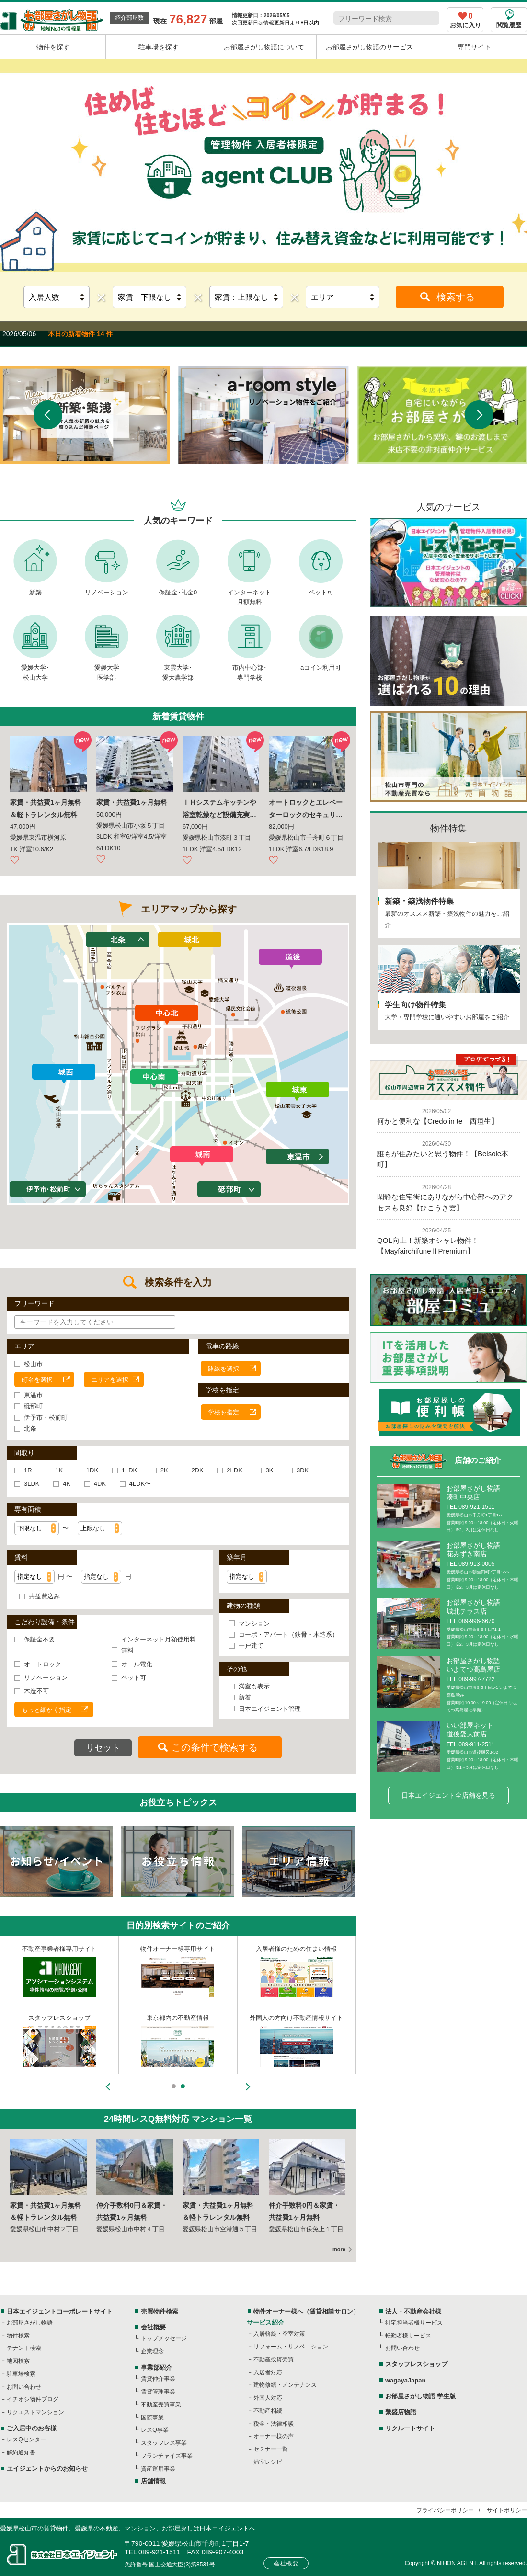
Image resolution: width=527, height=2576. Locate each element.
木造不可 (36, 1691)
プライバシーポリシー (445, 2510)
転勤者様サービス (408, 2335)
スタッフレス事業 (164, 2442)
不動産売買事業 (161, 2404)
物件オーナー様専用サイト (177, 1948)
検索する (455, 297)
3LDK (32, 1483)
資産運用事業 (158, 2468)
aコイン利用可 (320, 667)
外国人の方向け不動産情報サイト (296, 2017)
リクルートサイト (410, 2428)
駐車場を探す (158, 47)
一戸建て (251, 1645)
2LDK (234, 1470)
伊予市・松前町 (46, 1417)
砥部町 (33, 1406)
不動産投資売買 (273, 2359)
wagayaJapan (405, 2380)
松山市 (33, 1364)
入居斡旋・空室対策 (279, 2333)
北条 (30, 1428)
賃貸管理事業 (158, 2391)
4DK (100, 1483)
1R (28, 1470)
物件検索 (18, 2335)
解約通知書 (21, 2452)
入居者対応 (267, 2372)
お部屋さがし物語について (264, 47)
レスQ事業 (154, 2430)
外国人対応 (267, 2397)
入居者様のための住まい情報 (296, 1948)
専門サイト (474, 47)
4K (66, 1483)
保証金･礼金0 (178, 592)
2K (164, 1470)
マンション (254, 1623)
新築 (35, 592)
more (338, 2249)
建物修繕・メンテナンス (285, 2385)
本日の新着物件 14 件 (80, 334)
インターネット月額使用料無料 (158, 1645)
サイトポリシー (507, 2510)
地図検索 (18, 2361)
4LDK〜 (140, 1483)
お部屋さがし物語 (30, 2322)
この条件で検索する (215, 1747)
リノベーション (106, 592)
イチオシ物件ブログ (32, 2399)
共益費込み (44, 1596)
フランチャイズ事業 (167, 2455)
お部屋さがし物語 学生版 (420, 2396)
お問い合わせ (24, 2386)
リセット (103, 1748)
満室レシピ (267, 2462)
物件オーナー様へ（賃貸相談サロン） (306, 2311)
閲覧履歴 (508, 25)
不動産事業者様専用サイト (59, 1948)
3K (269, 1470)
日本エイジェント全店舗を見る (448, 1795)
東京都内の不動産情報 (178, 2017)
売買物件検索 (159, 2311)
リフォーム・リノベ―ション (290, 2346)
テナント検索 (24, 2348)
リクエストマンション (35, 2412)
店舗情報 (153, 2481)
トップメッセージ (164, 2338)
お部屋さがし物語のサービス (369, 47)
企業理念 (152, 2351)
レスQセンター (26, 2439)
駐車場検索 (21, 2374)
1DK (92, 1470)
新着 (245, 1697)
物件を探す (53, 47)
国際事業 (152, 2417)
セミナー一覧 (270, 2449)
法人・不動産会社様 (413, 2311)
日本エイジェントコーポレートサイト (60, 2311)
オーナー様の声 (273, 2436)
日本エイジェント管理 (270, 1708)
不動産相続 (267, 2410)
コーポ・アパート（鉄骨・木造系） (288, 1634)
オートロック (42, 1664)
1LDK (129, 1470)
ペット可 (321, 592)
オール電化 (136, 1664)
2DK (197, 1470)
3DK (303, 1470)
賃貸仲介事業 (158, 2378)
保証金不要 (39, 1639)
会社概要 (153, 2327)
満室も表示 (254, 1686)
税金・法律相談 (273, 2423)
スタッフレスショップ (59, 2017)
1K (59, 1470)
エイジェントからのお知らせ (47, 2468)
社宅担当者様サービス (414, 2322)
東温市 (33, 1395)
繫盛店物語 (400, 2412)
